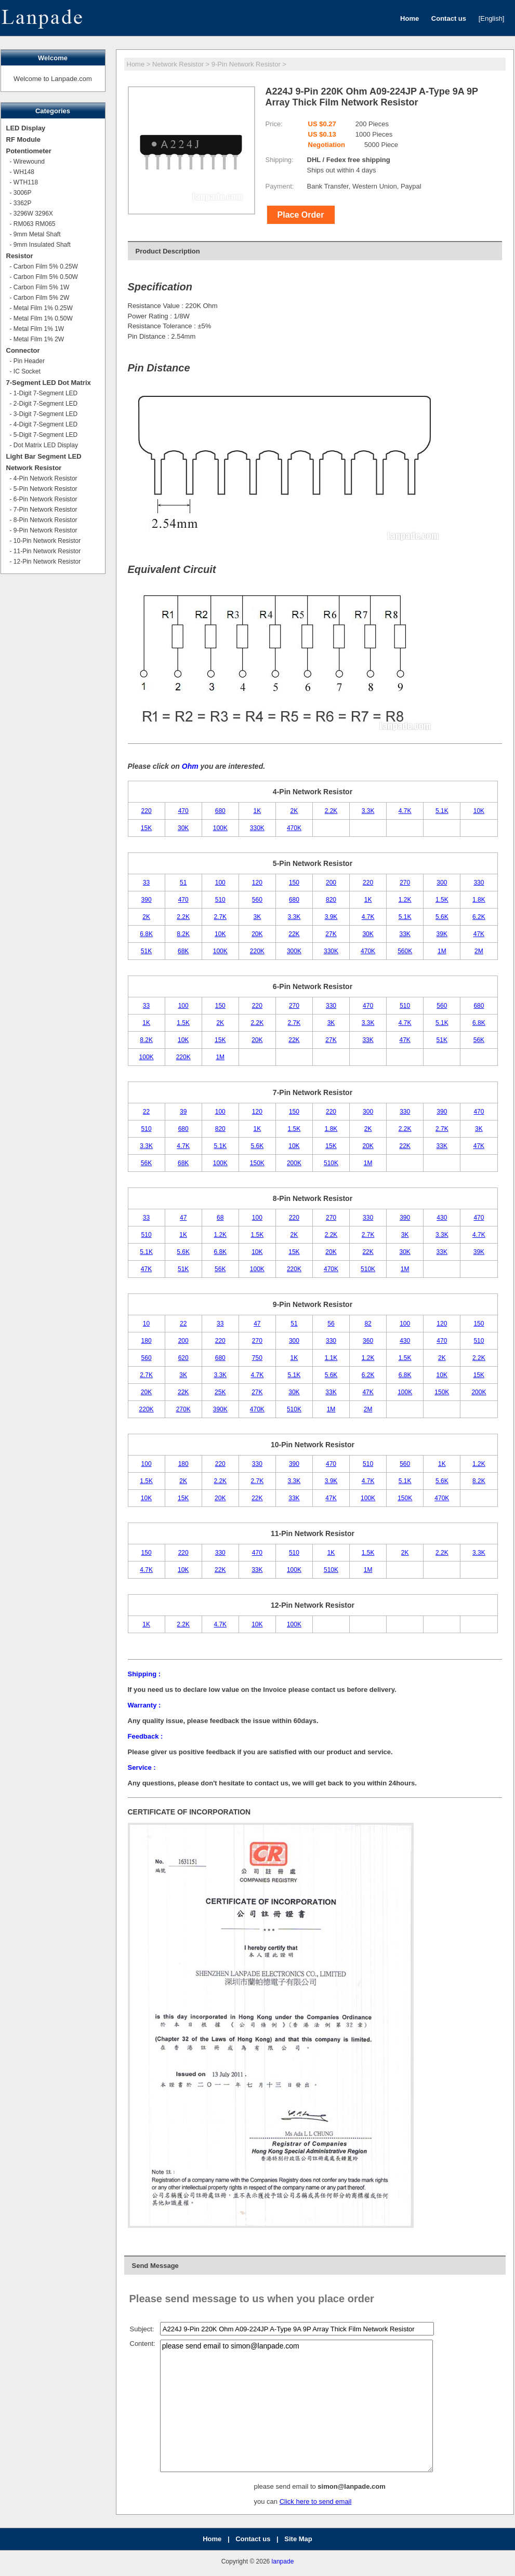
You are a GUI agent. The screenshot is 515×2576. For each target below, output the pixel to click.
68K (183, 951)
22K (293, 934)
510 (220, 899)
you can (267, 2501)
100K (220, 828)
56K (478, 1040)
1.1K (331, 1358)
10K (478, 811)
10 (146, 1323)
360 (368, 1340)
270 (405, 882)
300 (442, 882)
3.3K (368, 811)
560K (405, 951)
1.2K (405, 899)
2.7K (220, 916)
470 (183, 811)
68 (220, 1217)
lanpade (283, 2561)
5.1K (441, 811)
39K (442, 934)
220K (257, 951)
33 (146, 882)
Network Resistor (178, 64)
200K (294, 1163)
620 (183, 1358)
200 (331, 882)
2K (294, 811)
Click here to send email (316, 2501)
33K (405, 934)
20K (257, 934)
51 (183, 882)
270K (183, 1409)
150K (257, 1163)
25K (220, 1392)
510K (331, 1163)
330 (478, 882)
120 (257, 882)
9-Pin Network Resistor (246, 64)
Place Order (301, 214)
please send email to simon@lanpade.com (296, 2406)
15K (146, 828)
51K (146, 951)
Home (136, 64)
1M (442, 951)
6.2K (478, 916)
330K (257, 828)
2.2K (331, 811)
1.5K (441, 899)
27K (330, 934)
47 (183, 1217)
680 (220, 811)
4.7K (405, 811)
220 (146, 811)
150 (294, 882)
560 (257, 899)
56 (330, 1323)
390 (146, 899)
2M (478, 951)
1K (257, 811)
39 (183, 1111)
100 (220, 882)
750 (257, 1358)
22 (146, 1111)
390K (220, 1409)
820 (331, 899)
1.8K (478, 899)
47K (478, 934)
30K (183, 828)
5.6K (441, 916)
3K (257, 916)
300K (294, 951)
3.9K (331, 916)
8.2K (183, 934)
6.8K (146, 934)
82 (367, 1323)
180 (146, 1340)
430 (442, 1217)
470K (294, 828)
